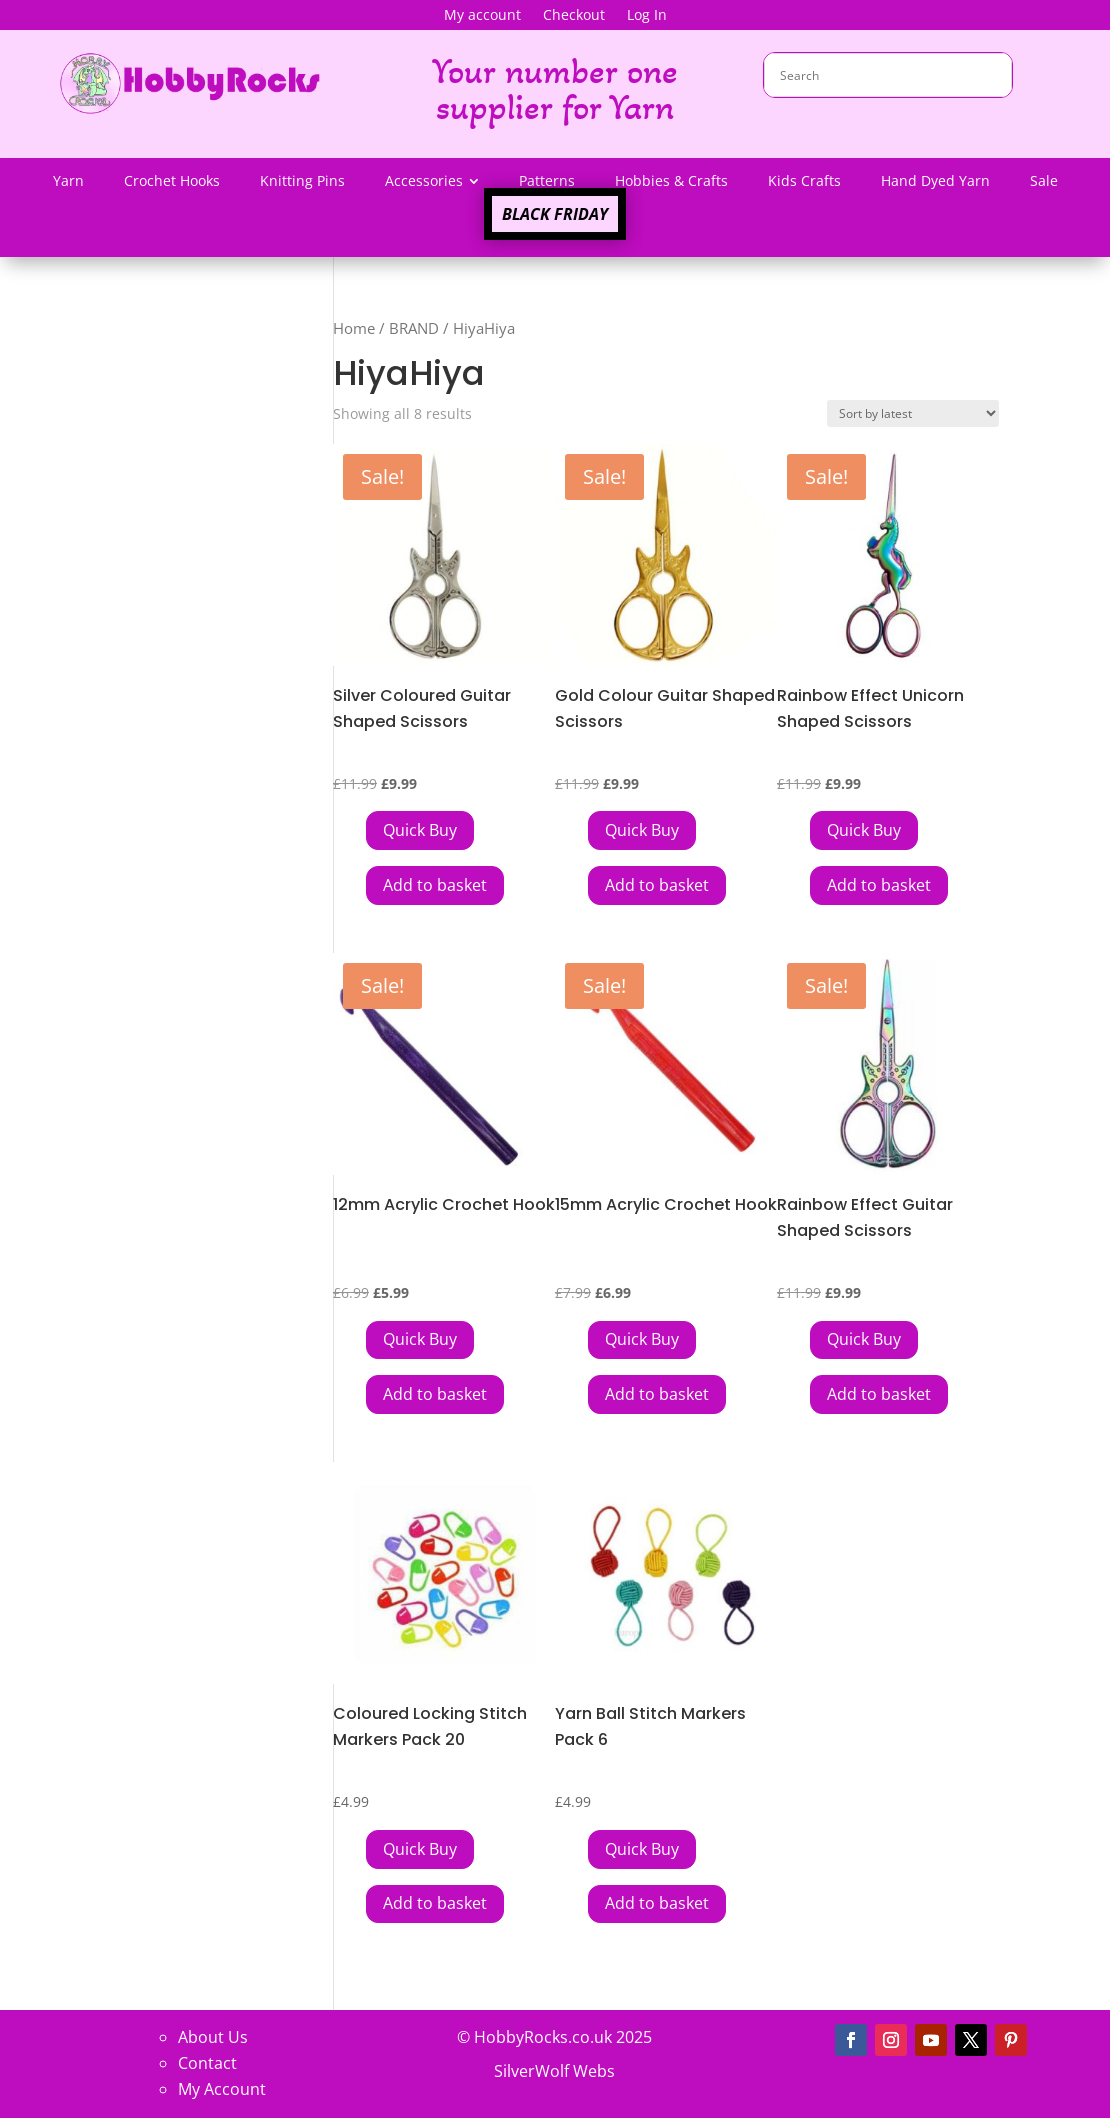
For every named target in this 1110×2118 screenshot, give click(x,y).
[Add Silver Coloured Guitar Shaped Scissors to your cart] (420, 830)
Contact (207, 2063)
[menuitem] (68, 181)
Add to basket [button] (435, 885)
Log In (647, 16)
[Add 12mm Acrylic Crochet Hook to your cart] (420, 1340)
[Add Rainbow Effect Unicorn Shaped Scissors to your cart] (864, 830)
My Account (222, 2089)
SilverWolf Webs (554, 2071)
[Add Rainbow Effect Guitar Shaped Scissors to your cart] (864, 1340)
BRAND (414, 328)
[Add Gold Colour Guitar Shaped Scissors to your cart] (642, 830)
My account (482, 16)
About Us (213, 2037)
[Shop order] (913, 413)
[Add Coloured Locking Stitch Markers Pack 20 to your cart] (420, 1849)
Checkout (574, 16)
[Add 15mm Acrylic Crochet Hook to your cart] (642, 1340)
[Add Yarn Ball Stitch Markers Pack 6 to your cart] (642, 1849)
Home (354, 328)
